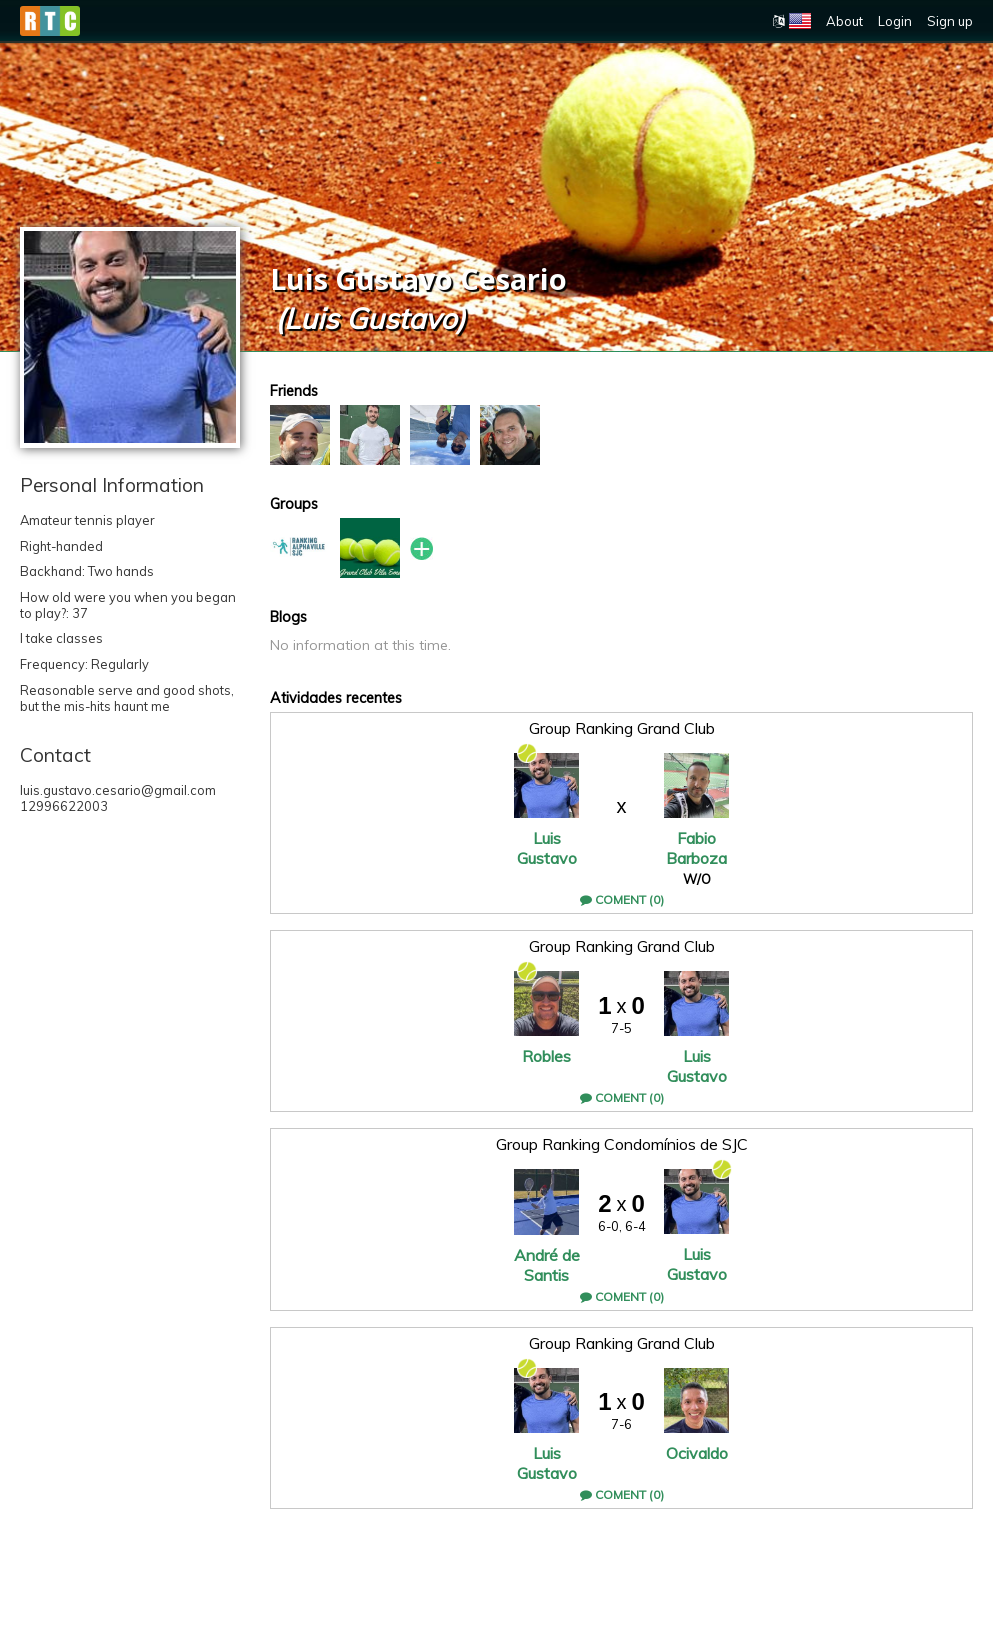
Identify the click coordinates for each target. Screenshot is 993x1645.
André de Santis (547, 1265)
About (844, 21)
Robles (546, 1056)
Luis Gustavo (547, 848)
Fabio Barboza (696, 848)
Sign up (950, 21)
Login (895, 21)
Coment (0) (622, 899)
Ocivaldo (697, 1453)
